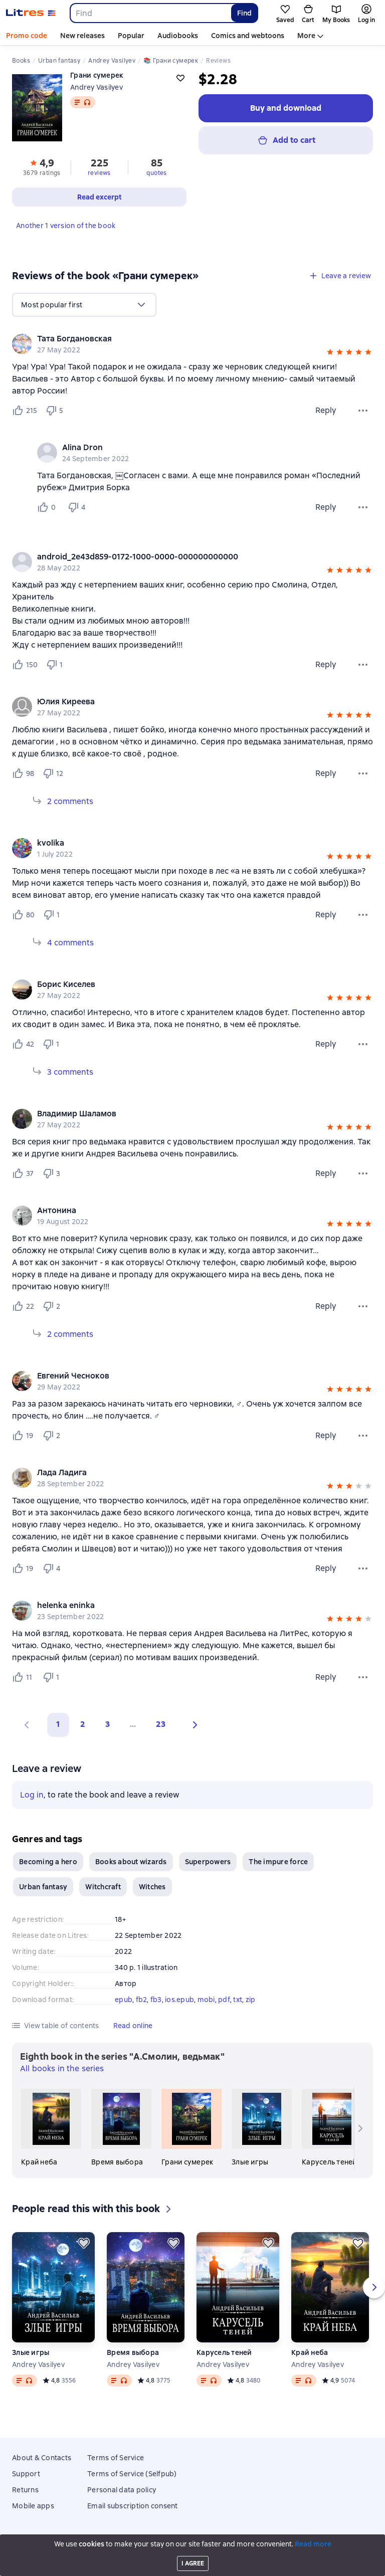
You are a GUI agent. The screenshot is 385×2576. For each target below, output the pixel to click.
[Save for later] (84, 2243)
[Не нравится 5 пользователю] (56, 411)
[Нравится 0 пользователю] (48, 507)
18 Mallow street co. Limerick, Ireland (192, 2549)
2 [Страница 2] (82, 1724)
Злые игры (30, 2352)
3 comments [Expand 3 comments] (70, 1072)
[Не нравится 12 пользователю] (53, 773)
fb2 (141, 1999)
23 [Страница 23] (160, 1724)
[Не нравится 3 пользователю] (53, 1173)
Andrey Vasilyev (96, 87)
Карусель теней (224, 2352)
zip (251, 1999)
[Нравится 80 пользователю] (23, 915)
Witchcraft (103, 1886)
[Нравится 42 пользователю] (23, 1044)
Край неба (309, 2352)
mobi (206, 1999)
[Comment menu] (362, 507)
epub (123, 1999)
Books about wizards (131, 1861)
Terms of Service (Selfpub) (132, 2473)
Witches (152, 1886)
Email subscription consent (132, 2505)
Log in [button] (32, 1795)
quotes (156, 172)
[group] (192, 344)
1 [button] (58, 1724)
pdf (224, 1999)
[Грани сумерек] (191, 2128)
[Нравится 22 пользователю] (23, 1306)
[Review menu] (362, 411)
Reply (325, 410)
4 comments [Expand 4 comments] (70, 942)
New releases (82, 35)
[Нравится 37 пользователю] (23, 1173)
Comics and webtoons (247, 35)
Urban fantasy (43, 1886)
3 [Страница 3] (107, 1724)
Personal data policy (121, 2489)
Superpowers (208, 1861)
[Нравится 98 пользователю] (23, 773)
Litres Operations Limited (192, 2542)
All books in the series (62, 2068)
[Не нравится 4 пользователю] (78, 507)
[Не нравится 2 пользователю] (53, 1306)
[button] (330, 353)
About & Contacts (41, 2457)
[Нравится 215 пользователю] (24, 411)
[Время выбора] (121, 2128)
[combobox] (150, 13)
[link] (178, 339)
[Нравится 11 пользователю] (23, 1677)
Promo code (26, 35)
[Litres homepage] (31, 13)
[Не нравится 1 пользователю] (57, 665)
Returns (25, 2489)
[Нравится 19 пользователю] (23, 1436)
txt (237, 1999)
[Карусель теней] (332, 2128)
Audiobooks (177, 35)
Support (26, 2473)
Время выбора (133, 2352)
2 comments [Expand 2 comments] (70, 801)
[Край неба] (51, 2128)
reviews (99, 172)
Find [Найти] (244, 13)
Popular (131, 35)
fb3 (156, 1999)
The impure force (278, 1861)
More (306, 35)
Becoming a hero (48, 1861)
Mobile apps (33, 2505)
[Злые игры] (262, 2128)
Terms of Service (115, 2457)
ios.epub (179, 1999)
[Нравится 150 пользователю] (25, 665)
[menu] (84, 305)
